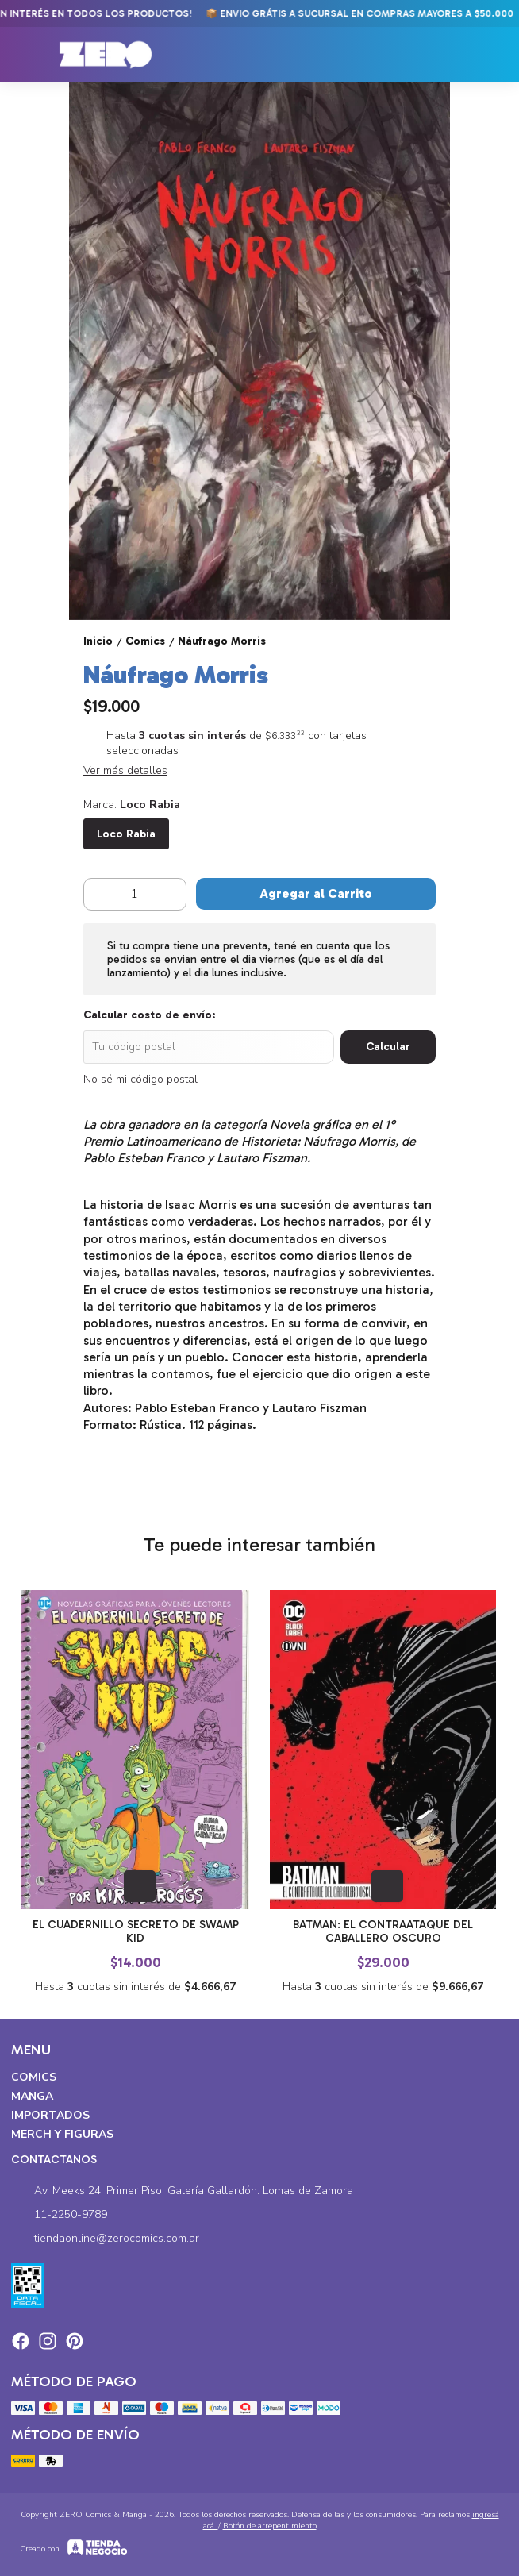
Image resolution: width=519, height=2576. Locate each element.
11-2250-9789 (59, 2214)
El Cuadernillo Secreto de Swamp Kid (136, 1930)
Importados (50, 2115)
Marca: (131, 804)
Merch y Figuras (62, 2134)
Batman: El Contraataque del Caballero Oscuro (384, 1930)
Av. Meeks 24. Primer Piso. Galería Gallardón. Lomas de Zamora (182, 2191)
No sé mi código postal (140, 1079)
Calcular (388, 1046)
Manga (32, 2096)
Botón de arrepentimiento (270, 2526)
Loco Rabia (126, 834)
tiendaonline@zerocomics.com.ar (105, 2238)
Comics (33, 2077)
